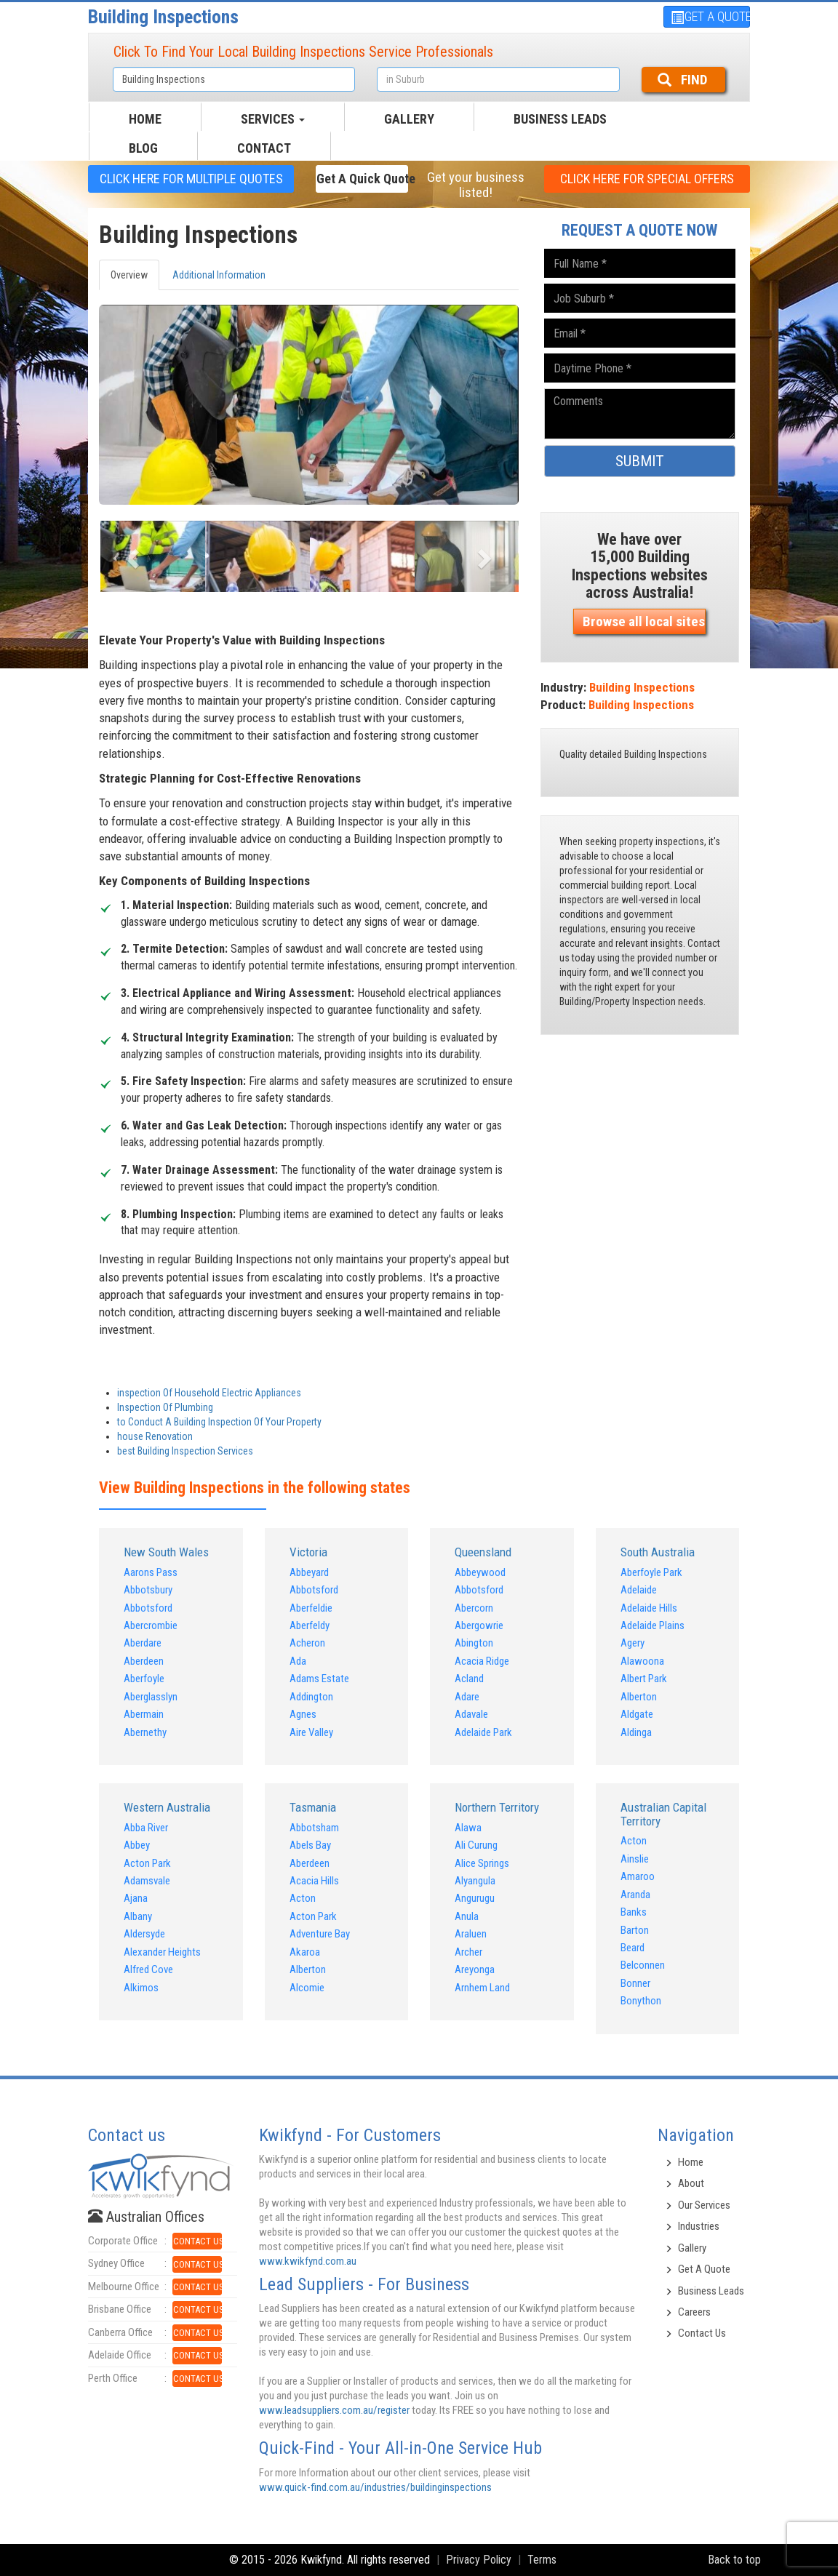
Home (690, 2162)
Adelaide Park (483, 1732)
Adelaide (638, 1589)
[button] (130, 553)
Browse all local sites (644, 621)
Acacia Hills (314, 1880)
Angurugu (475, 1898)
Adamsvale (147, 1880)
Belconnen (642, 1965)
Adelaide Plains (652, 1625)
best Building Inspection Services (185, 1451)
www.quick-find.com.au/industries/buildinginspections (375, 2487)
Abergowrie (479, 1625)
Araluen (471, 1933)
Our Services (704, 2205)
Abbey (137, 1845)
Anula (467, 1916)
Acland (469, 1678)
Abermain (144, 1714)
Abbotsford (148, 1608)
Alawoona (642, 1661)
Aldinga (636, 1732)
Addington (311, 1696)
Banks (633, 1912)
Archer (468, 1952)
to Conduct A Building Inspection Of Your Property (219, 1422)
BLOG (143, 148)
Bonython (640, 2000)
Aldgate (636, 1714)
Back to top (734, 2560)
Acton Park (147, 1863)
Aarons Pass (150, 1572)
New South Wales (166, 1552)
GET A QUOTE (710, 16)
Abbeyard (309, 1572)
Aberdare (142, 1642)
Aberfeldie (311, 1608)
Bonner (635, 1983)
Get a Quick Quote (362, 178)
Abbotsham (314, 1827)
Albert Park (643, 1678)
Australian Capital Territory (663, 1814)
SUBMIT (639, 461)
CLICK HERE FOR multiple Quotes (191, 178)
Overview (129, 275)
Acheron (307, 1642)
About (691, 2183)
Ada (298, 1661)
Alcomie (307, 1987)
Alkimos (141, 1987)
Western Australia (167, 1807)
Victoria (308, 1552)
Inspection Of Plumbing (165, 1407)
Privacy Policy (478, 2560)
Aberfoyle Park (651, 1572)
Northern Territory (497, 1807)
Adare (467, 1696)
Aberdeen (144, 1661)
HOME (145, 119)
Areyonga (475, 1969)
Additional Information (219, 275)
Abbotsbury (148, 1589)
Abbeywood (480, 1572)
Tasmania (313, 1807)
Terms (541, 2560)
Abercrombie (150, 1625)
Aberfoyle (144, 1678)
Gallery (692, 2248)
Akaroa (305, 1952)
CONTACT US (197, 2241)
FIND (682, 79)
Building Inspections (163, 17)
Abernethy (145, 1732)
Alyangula (475, 1880)
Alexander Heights (162, 1952)
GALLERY (409, 119)
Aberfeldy (310, 1625)
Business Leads (560, 119)
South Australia (657, 1552)
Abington (474, 1642)
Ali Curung (476, 1845)
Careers (694, 2312)
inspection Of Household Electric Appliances (209, 1393)
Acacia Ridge (482, 1661)
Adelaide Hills (648, 1608)
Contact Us (702, 2333)
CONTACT (264, 148)
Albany (138, 1916)
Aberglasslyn (150, 1696)
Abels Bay (310, 1845)
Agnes (303, 1714)
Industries (698, 2226)
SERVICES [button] (273, 119)
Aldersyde (144, 1933)
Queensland (483, 1552)
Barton (634, 1930)
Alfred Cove (148, 1969)
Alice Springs (482, 1863)
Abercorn (474, 1608)
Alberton (638, 1696)
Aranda (635, 1894)
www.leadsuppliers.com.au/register (334, 2410)
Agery (632, 1642)
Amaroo (637, 1876)
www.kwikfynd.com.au (307, 2261)
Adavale (471, 1714)
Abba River (146, 1827)
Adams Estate (319, 1678)
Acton (303, 1898)
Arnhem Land (482, 1987)
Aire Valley (311, 1732)
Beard (632, 1947)
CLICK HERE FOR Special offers (647, 178)
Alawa (468, 1827)
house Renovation (155, 1436)
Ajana (136, 1898)
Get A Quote (704, 2269)
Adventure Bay (320, 1933)
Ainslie (634, 1858)
